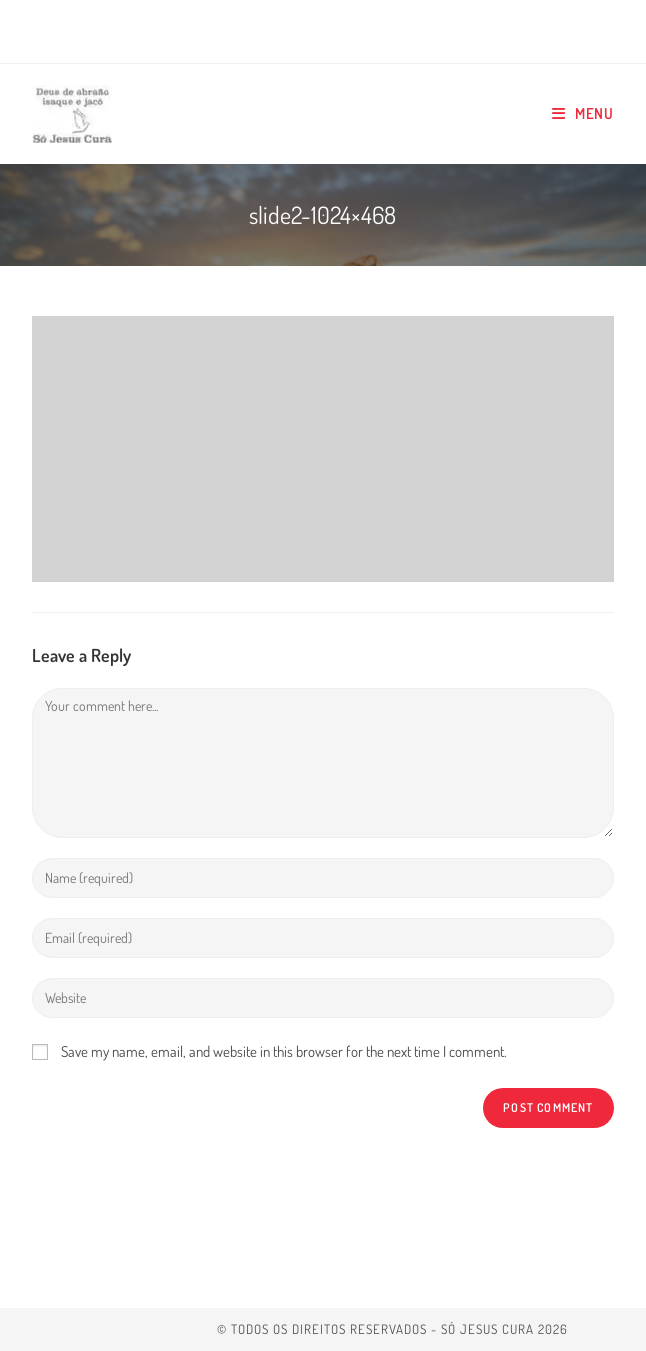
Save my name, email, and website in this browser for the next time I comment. (284, 1051)
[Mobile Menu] (583, 114)
